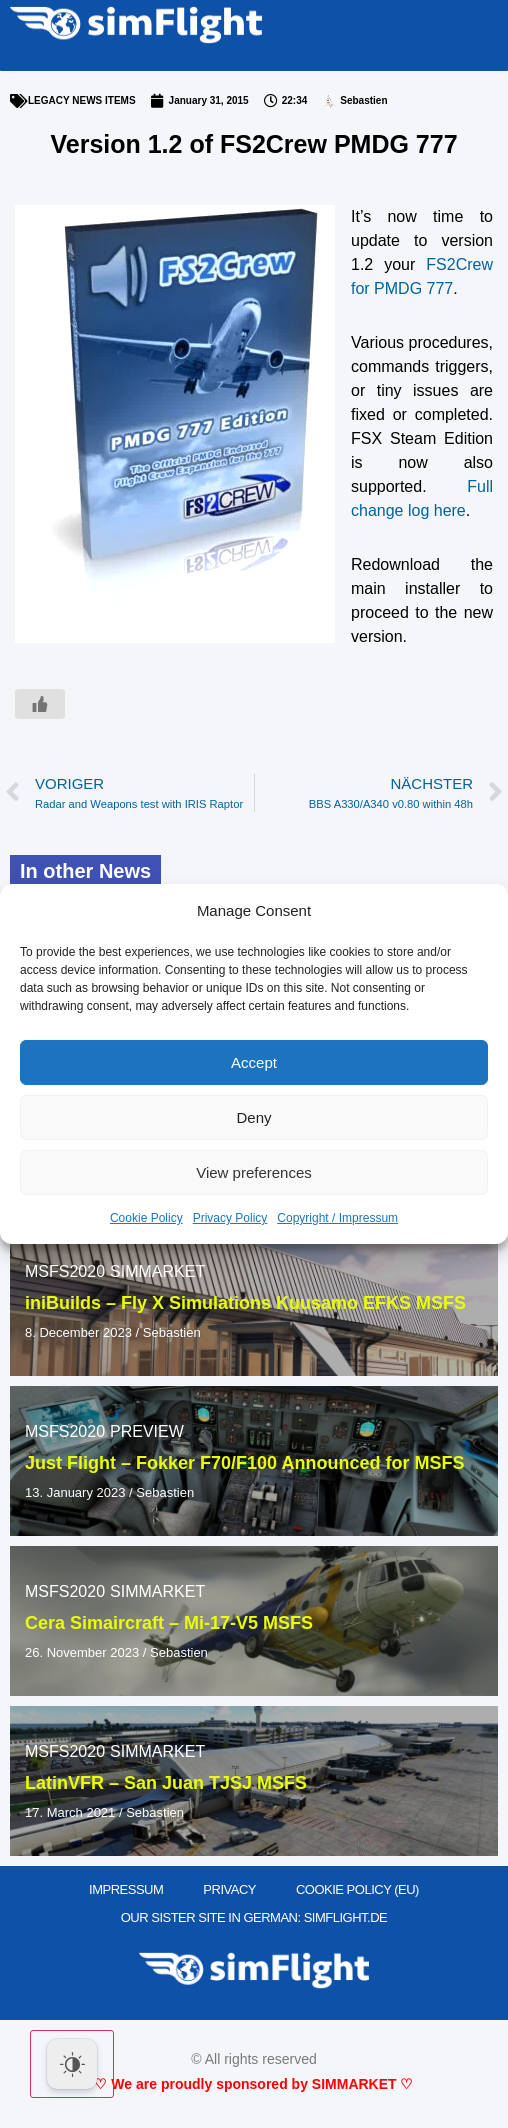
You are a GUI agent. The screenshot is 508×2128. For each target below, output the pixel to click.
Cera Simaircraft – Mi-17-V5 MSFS (169, 1623)
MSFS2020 (65, 1271)
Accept (254, 1062)
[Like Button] (40, 704)
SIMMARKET (157, 1271)
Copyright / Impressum (337, 1218)
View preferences (254, 1172)
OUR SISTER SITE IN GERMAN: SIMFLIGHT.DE (254, 1917)
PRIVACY (229, 1889)
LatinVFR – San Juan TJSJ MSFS (166, 1783)
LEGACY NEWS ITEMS (82, 100)
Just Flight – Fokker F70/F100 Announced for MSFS (244, 1463)
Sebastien (172, 1332)
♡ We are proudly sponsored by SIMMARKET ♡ (253, 2084)
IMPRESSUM (126, 1889)
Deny (253, 1117)
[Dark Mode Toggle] (72, 2064)
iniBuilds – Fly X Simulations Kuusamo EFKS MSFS (245, 1303)
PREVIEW (147, 1431)
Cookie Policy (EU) (357, 1889)
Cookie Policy (146, 1218)
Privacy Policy (230, 1218)
